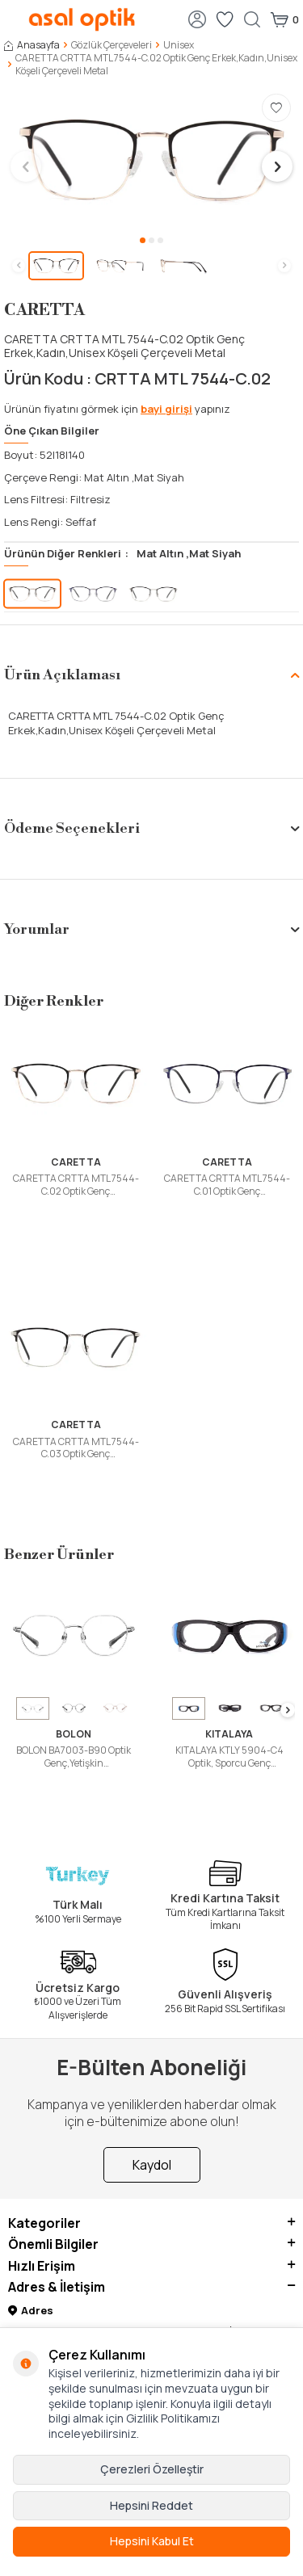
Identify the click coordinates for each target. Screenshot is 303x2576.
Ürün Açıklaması (151, 675)
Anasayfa (32, 45)
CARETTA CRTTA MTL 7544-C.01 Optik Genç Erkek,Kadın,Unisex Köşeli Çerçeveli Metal (227, 1184)
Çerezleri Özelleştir (152, 2469)
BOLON (73, 1734)
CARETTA (44, 310)
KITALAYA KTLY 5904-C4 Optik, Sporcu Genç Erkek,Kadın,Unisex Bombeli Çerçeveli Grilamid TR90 (229, 1756)
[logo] (82, 19)
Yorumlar (151, 929)
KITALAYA (229, 1734)
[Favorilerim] (224, 19)
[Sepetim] (284, 19)
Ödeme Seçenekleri (151, 828)
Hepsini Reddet (151, 2505)
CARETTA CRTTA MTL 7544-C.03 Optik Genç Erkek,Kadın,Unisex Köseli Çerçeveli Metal (76, 1447)
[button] (142, 240)
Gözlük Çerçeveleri (111, 45)
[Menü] (12, 18)
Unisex (178, 45)
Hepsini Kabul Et (152, 2541)
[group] (151, 159)
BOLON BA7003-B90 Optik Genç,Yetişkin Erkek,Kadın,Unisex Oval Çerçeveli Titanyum (73, 1756)
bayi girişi (166, 408)
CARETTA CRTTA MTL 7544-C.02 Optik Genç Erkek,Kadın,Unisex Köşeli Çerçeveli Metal (76, 1184)
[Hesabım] (197, 19)
